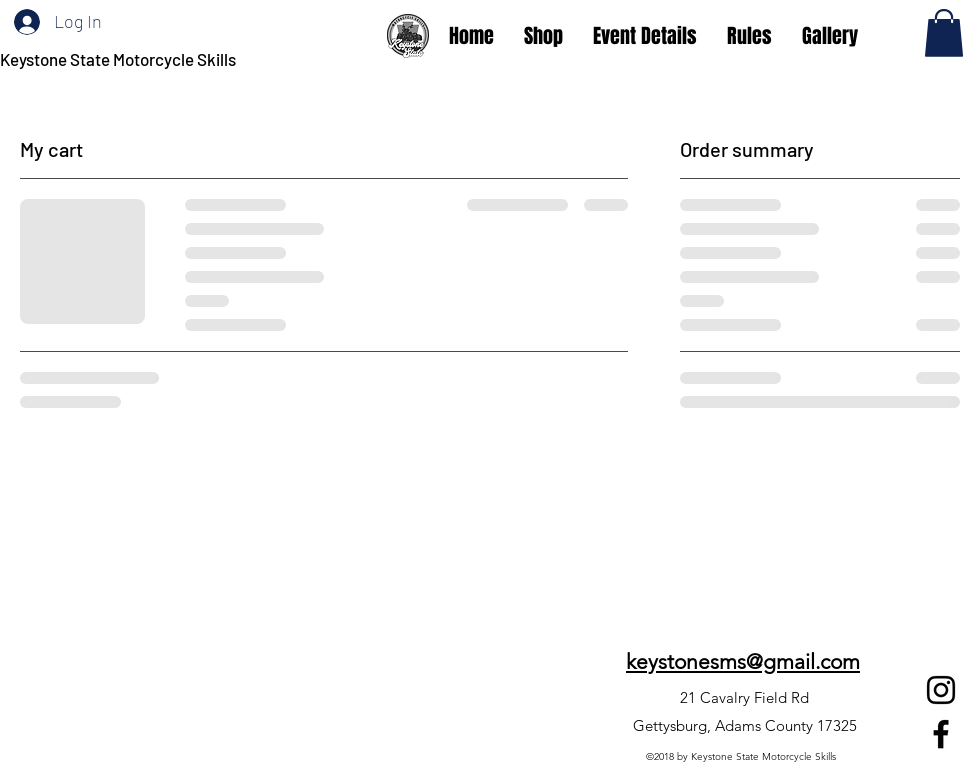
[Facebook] (941, 734)
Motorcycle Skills (174, 59)
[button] (944, 33)
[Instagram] (941, 690)
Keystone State (56, 59)
